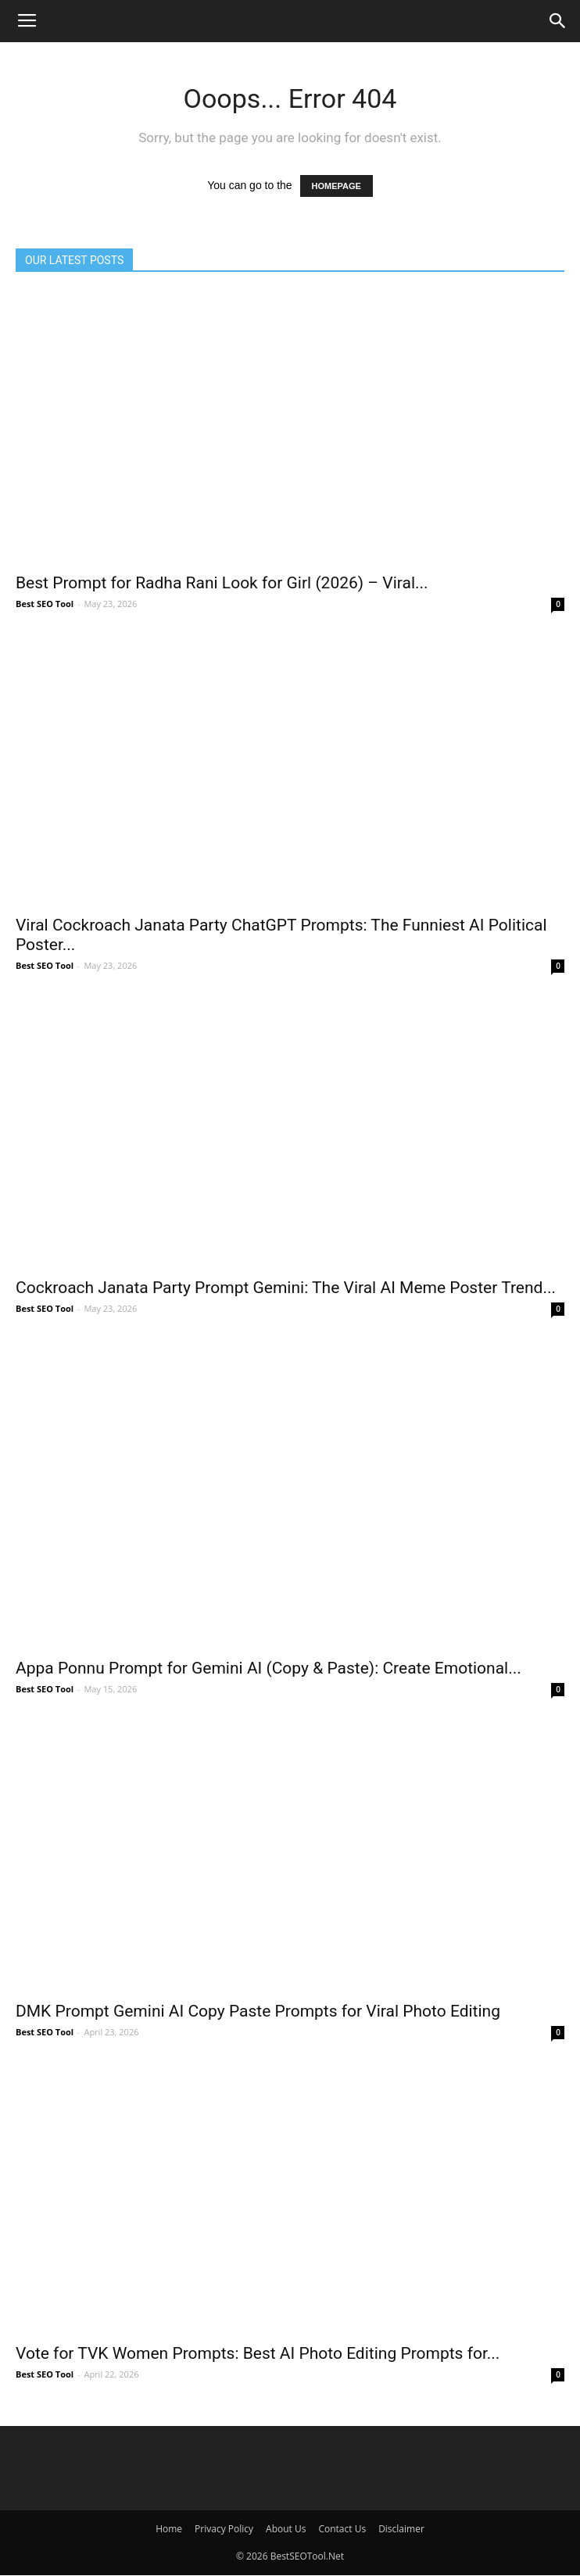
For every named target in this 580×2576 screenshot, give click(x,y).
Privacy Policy (224, 2528)
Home (169, 2528)
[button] (558, 21)
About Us (286, 2528)
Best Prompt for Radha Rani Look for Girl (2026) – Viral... (222, 582)
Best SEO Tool (44, 603)
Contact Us (342, 2528)
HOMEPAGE (336, 186)
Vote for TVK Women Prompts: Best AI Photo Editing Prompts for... (257, 2353)
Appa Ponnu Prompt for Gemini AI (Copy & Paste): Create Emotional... (268, 1668)
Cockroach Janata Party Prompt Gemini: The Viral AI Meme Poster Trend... (286, 1287)
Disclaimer (401, 2528)
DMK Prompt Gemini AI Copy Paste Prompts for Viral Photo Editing (258, 2011)
